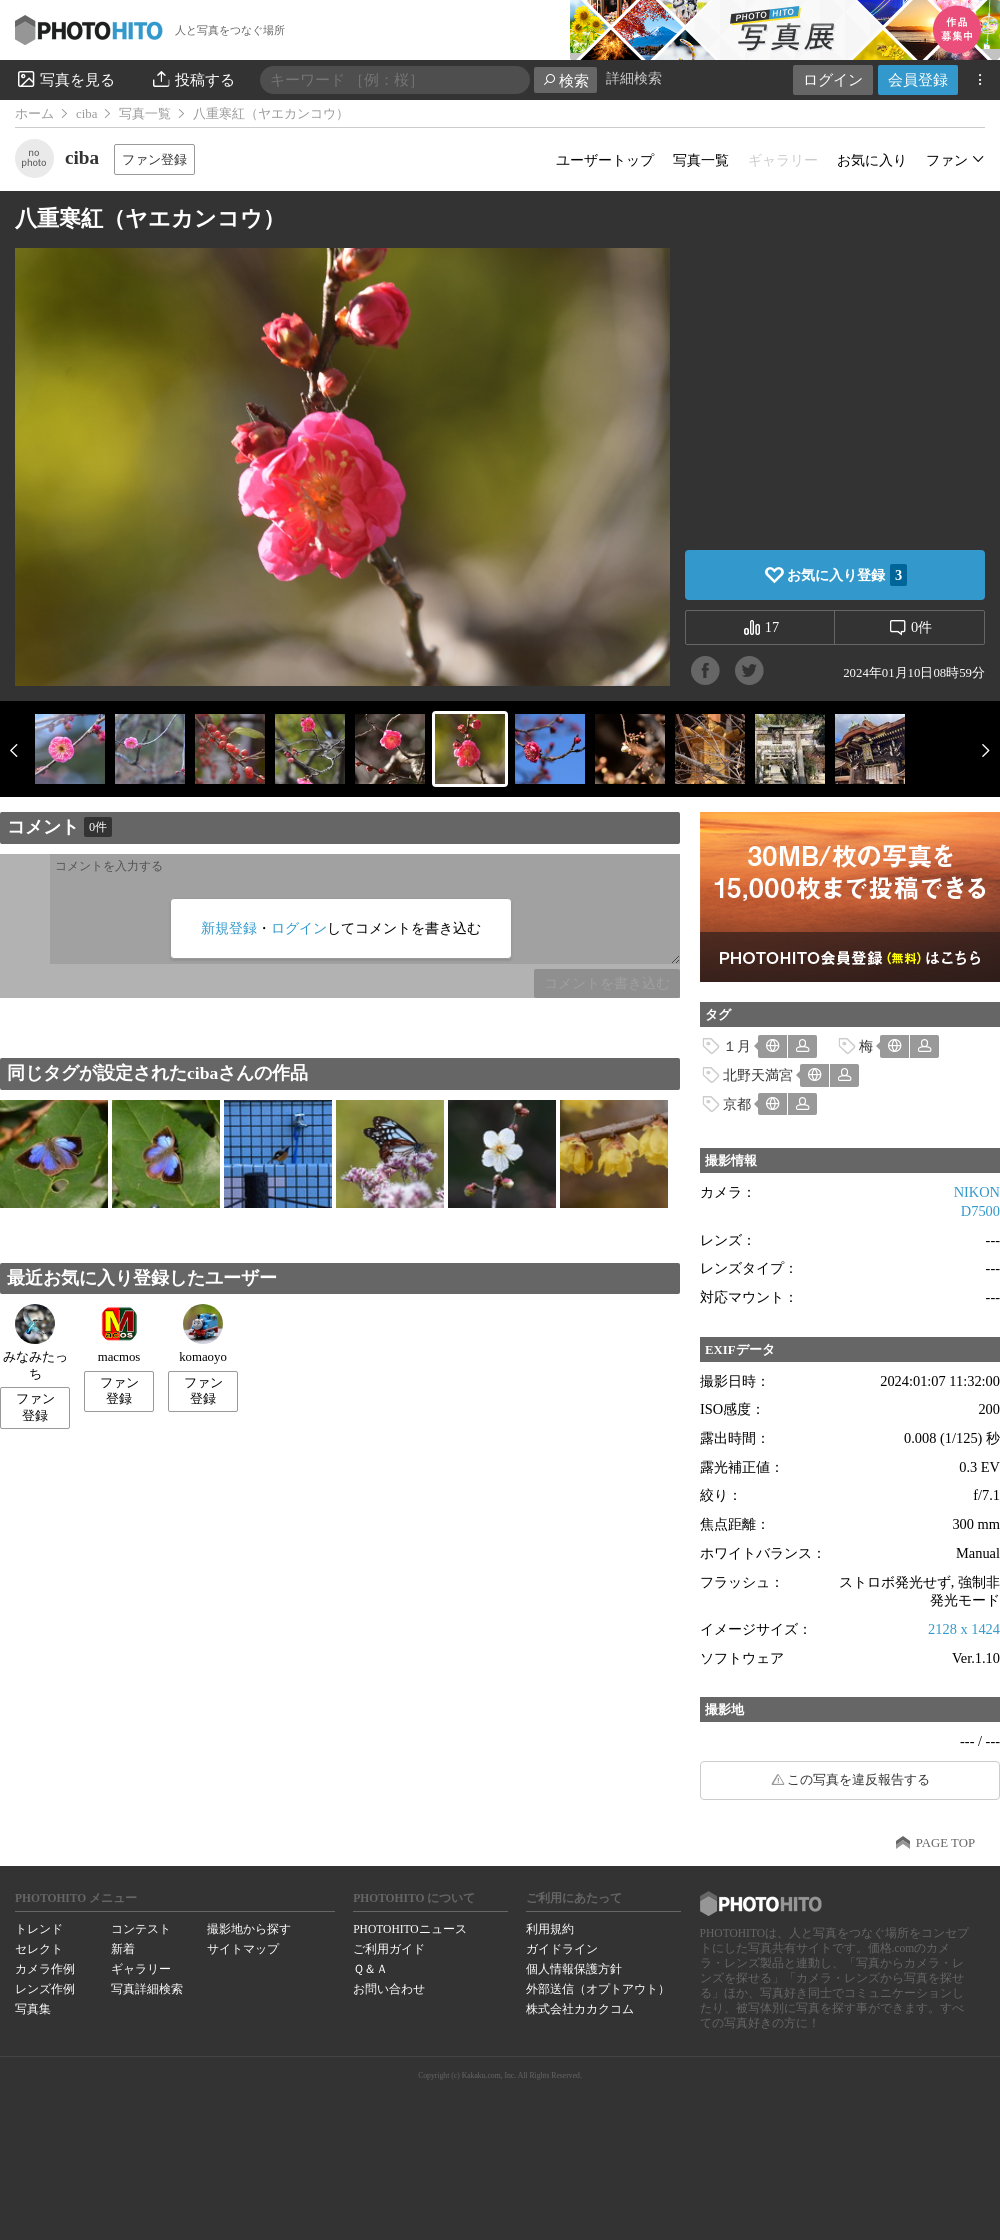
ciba (86, 114)
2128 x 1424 (964, 1629)
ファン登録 (154, 159)
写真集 (33, 2009)
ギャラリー (141, 1969)
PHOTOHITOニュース (409, 1929)
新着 (123, 1949)
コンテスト (141, 1929)
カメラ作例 (45, 1969)
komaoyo (203, 1334)
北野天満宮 (758, 1075)
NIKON (977, 1192)
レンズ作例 (45, 1989)
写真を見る (65, 79)
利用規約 (550, 1929)
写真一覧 (145, 114)
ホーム (34, 114)
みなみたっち (35, 1342)
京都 (737, 1104)
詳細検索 (634, 78)
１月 (737, 1046)
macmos (119, 1334)
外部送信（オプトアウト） (598, 1989)
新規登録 (229, 928)
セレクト (39, 1949)
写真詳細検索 (147, 1989)
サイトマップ (243, 1949)
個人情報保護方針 (574, 1969)
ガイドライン (562, 1949)
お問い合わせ (389, 1989)
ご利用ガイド (389, 1949)
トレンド (39, 1929)
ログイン (833, 79)
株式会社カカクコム (580, 2009)
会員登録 (918, 79)
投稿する (192, 79)
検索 (565, 80)
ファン (947, 160)
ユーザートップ (605, 160)
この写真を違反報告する (858, 1780)
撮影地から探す (249, 1929)
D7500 (980, 1211)
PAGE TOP (945, 1843)
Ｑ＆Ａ (370, 1969)
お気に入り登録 (847, 575)
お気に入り (872, 160)
